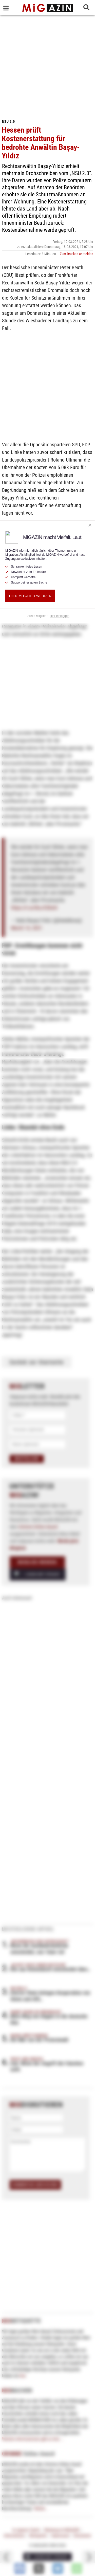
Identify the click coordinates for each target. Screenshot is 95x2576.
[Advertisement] (47, 65)
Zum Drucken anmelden (76, 254)
